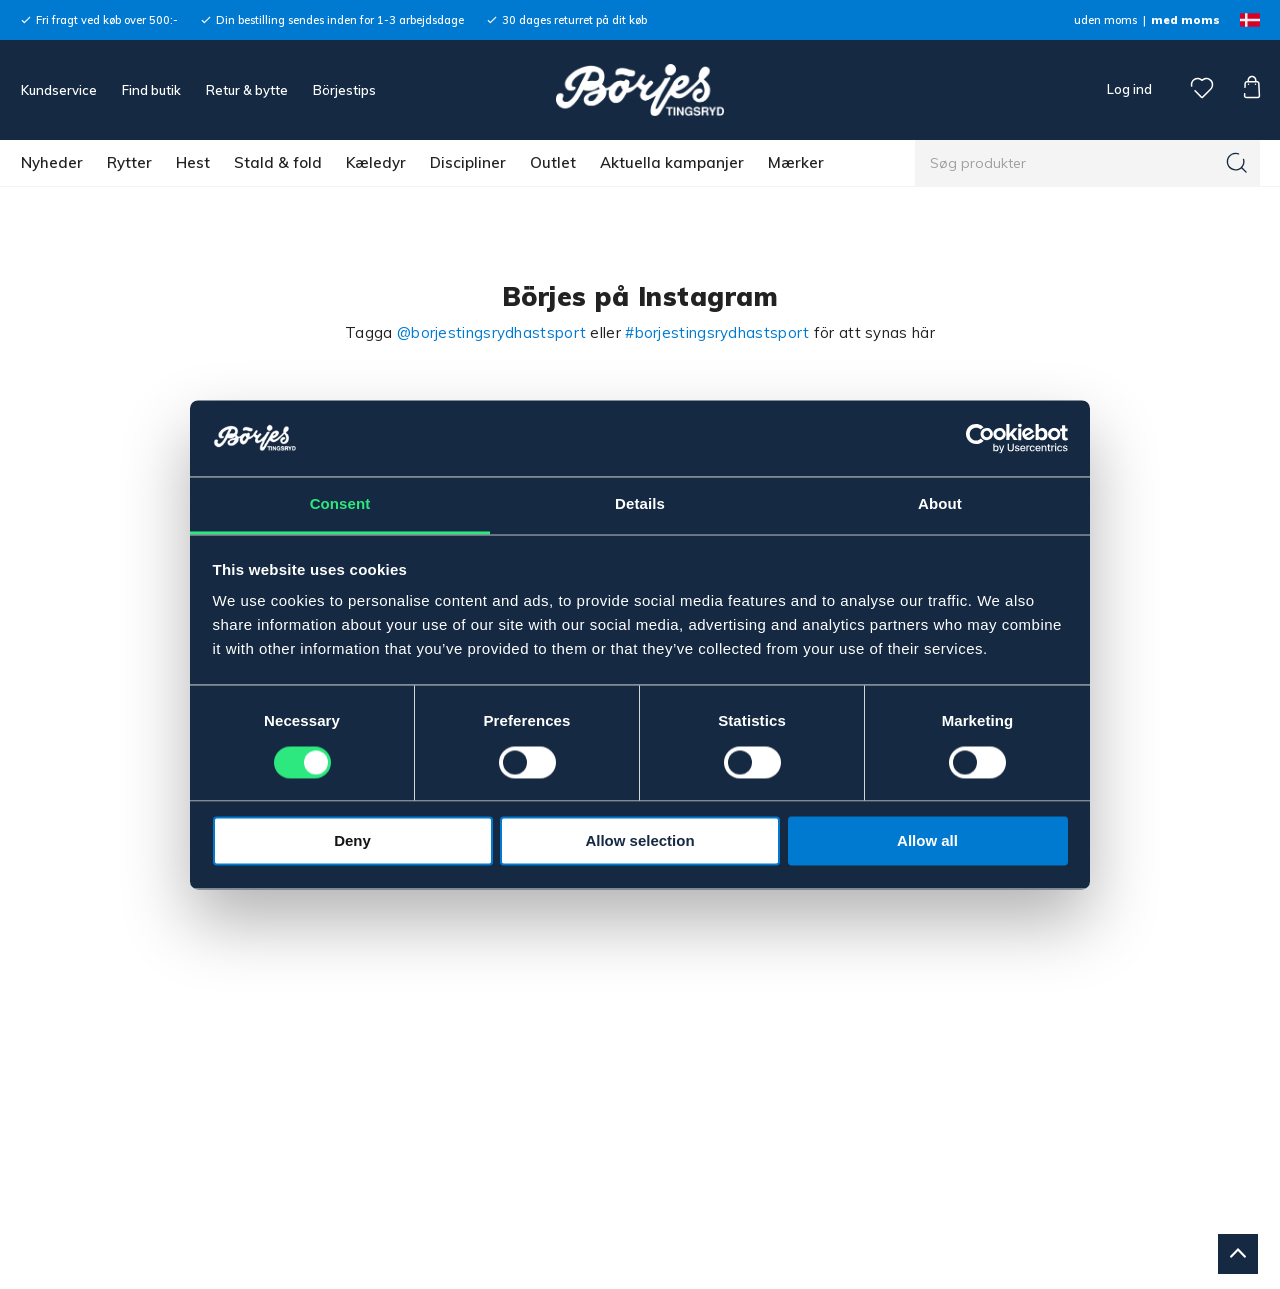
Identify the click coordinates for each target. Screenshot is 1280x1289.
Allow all (927, 841)
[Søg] (1237, 163)
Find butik (151, 90)
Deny (352, 841)
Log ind (1129, 89)
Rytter (129, 162)
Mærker (796, 162)
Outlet (553, 162)
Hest (193, 162)
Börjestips (344, 90)
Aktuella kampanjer (672, 162)
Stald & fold (278, 162)
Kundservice (59, 90)
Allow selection (639, 841)
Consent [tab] (340, 504)
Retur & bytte (247, 90)
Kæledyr (376, 162)
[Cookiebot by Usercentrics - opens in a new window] (980, 438)
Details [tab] (640, 504)
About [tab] (940, 504)
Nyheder (52, 162)
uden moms (1105, 20)
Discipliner (468, 162)
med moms (1185, 20)
